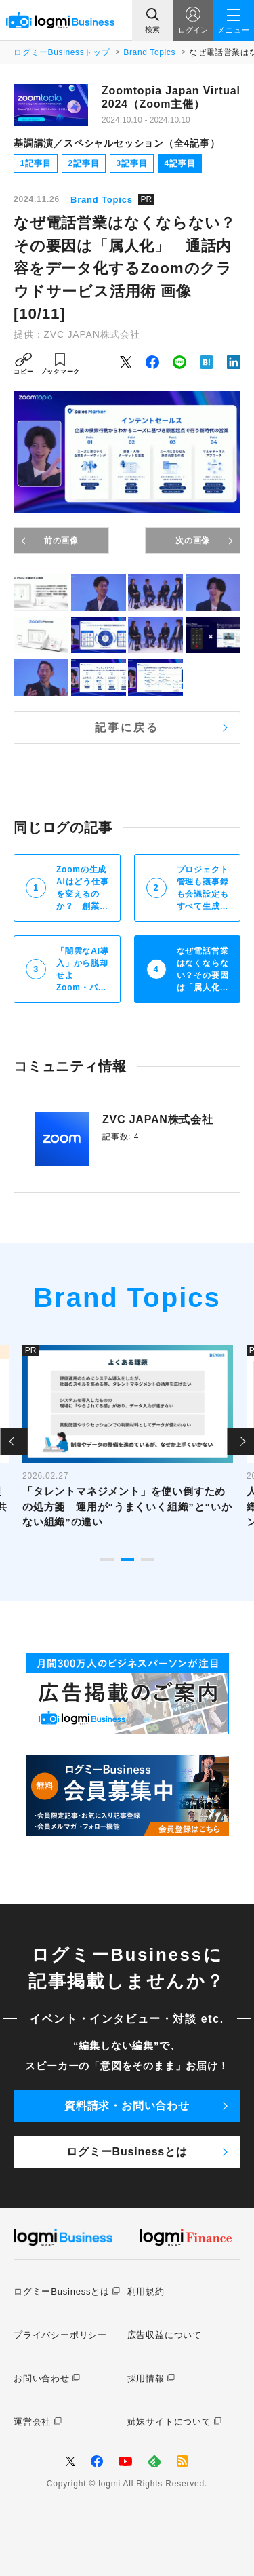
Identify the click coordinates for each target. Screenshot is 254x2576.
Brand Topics (149, 52)
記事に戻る (127, 727)
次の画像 (192, 540)
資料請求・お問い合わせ (127, 2105)
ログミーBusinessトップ (62, 52)
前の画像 (61, 540)
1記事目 (35, 163)
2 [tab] (127, 1559)
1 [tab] (107, 1559)
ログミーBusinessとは (126, 2152)
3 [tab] (147, 1559)
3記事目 (132, 163)
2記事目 (84, 163)
